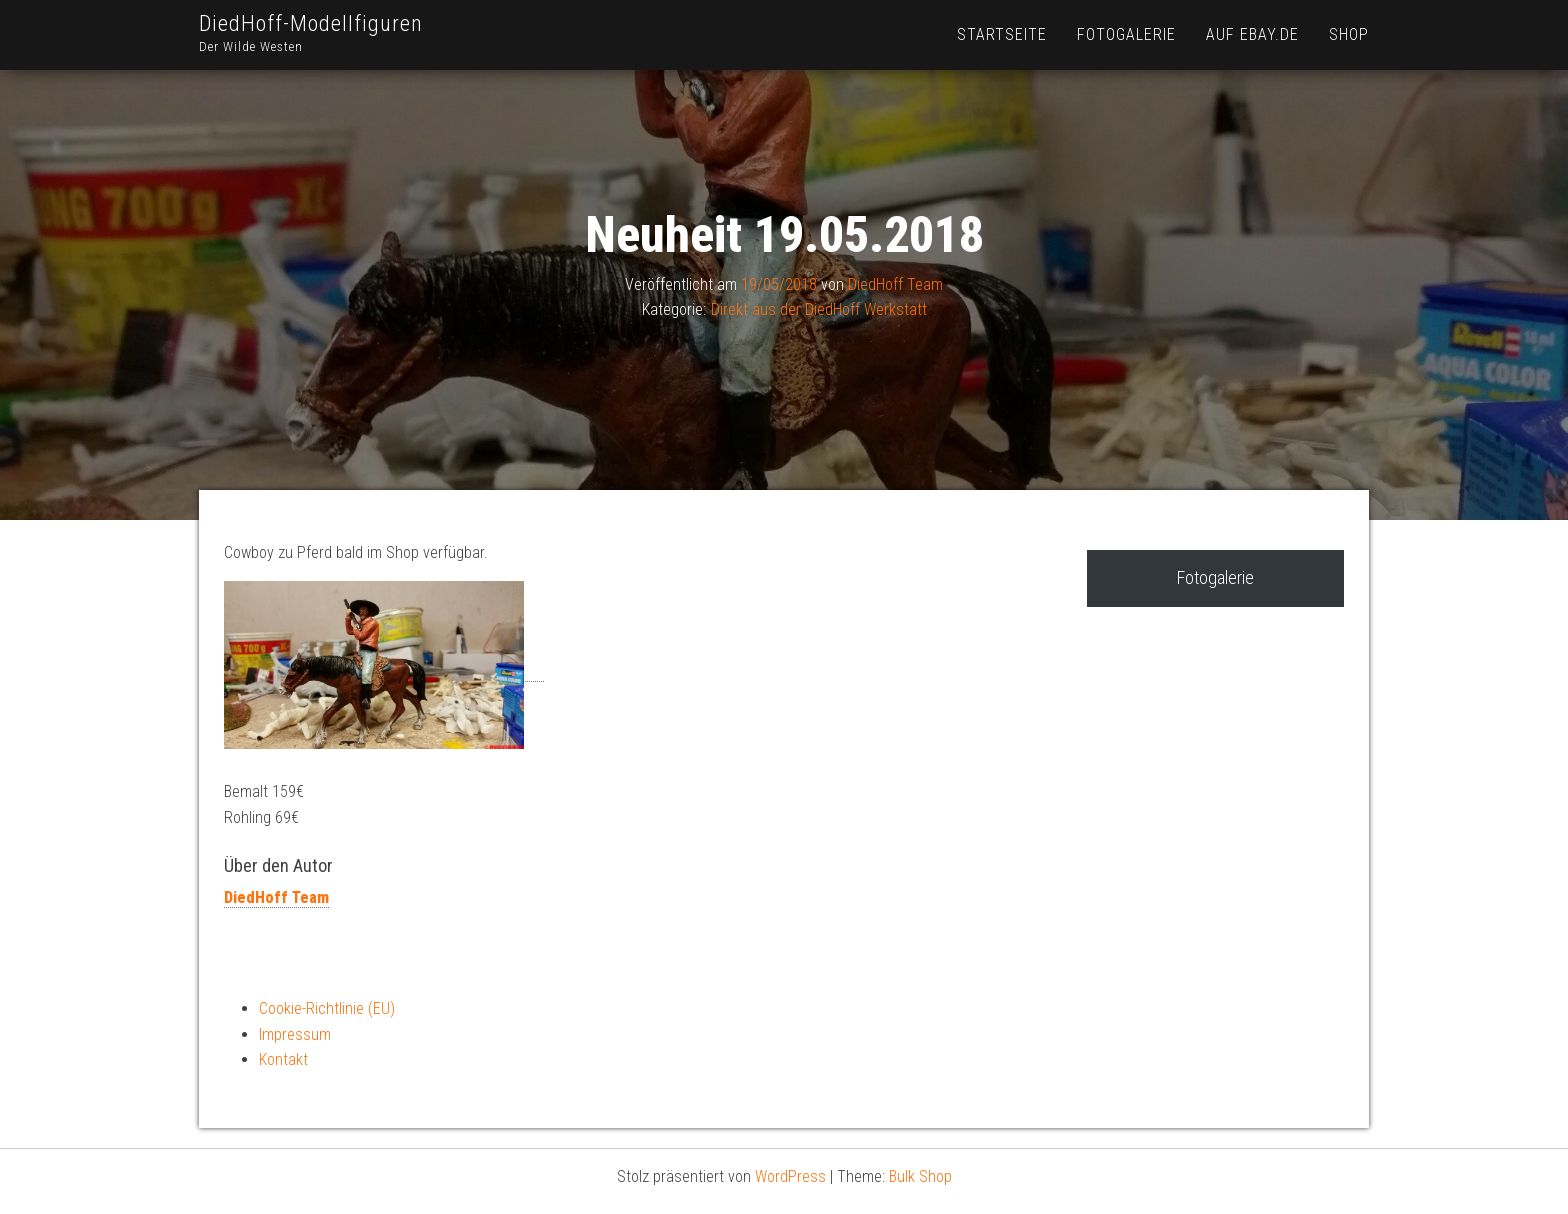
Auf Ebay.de (1252, 34)
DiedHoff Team (895, 284)
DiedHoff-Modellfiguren (311, 23)
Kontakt (283, 1059)
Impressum (295, 1034)
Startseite (1002, 34)
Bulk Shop (920, 1176)
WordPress (790, 1176)
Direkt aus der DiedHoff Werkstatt (819, 309)
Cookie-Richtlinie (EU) (327, 1008)
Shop (1349, 34)
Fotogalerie (1126, 34)
